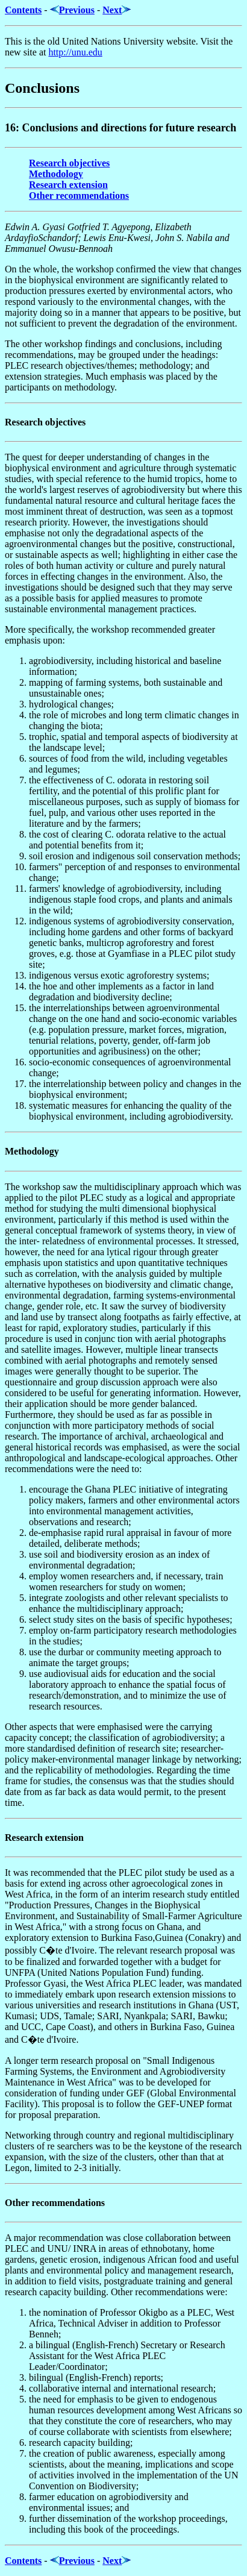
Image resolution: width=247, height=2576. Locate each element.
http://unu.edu (75, 52)
